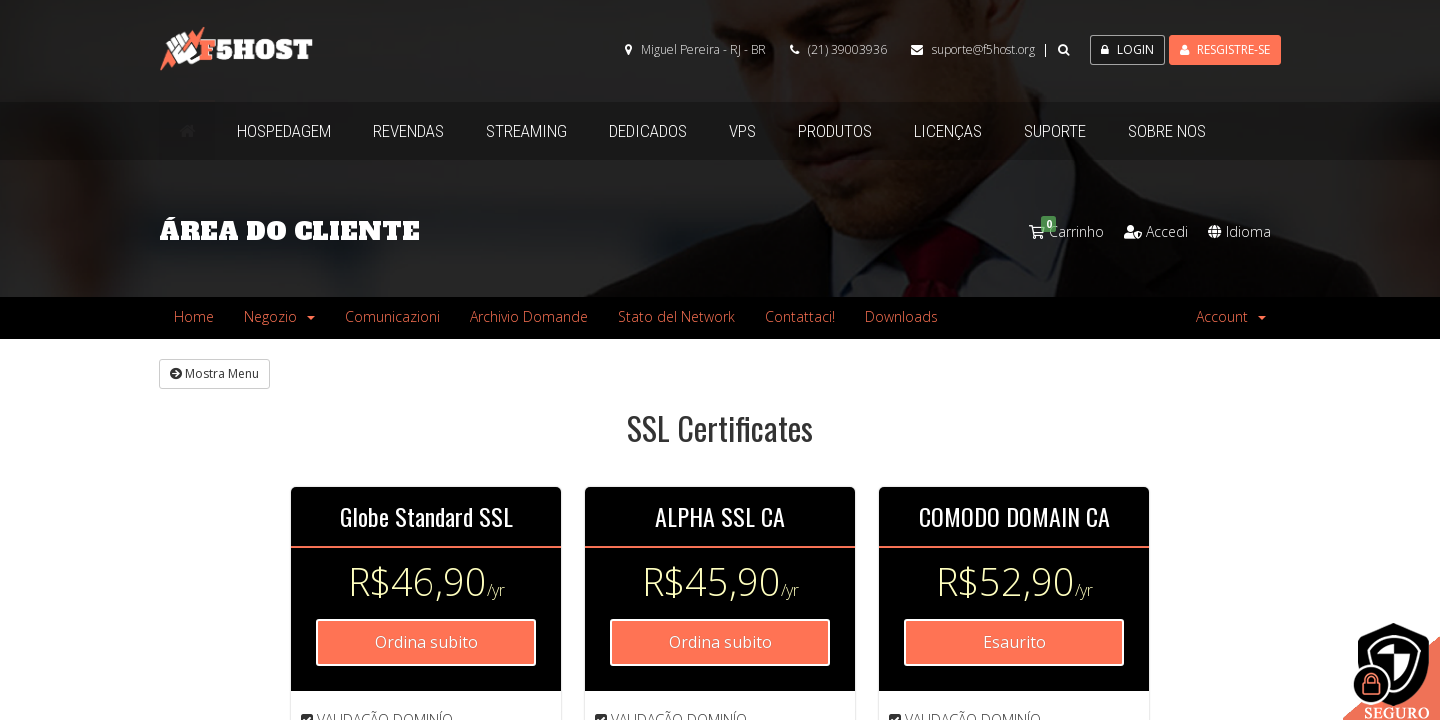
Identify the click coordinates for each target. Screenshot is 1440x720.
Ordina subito (426, 642)
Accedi (1156, 231)
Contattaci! (800, 316)
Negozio (279, 316)
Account (1231, 316)
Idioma (1239, 231)
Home (194, 316)
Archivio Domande (529, 316)
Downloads (901, 316)
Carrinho (1066, 231)
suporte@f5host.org (983, 49)
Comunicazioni (392, 316)
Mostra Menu (214, 373)
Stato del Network (676, 316)
